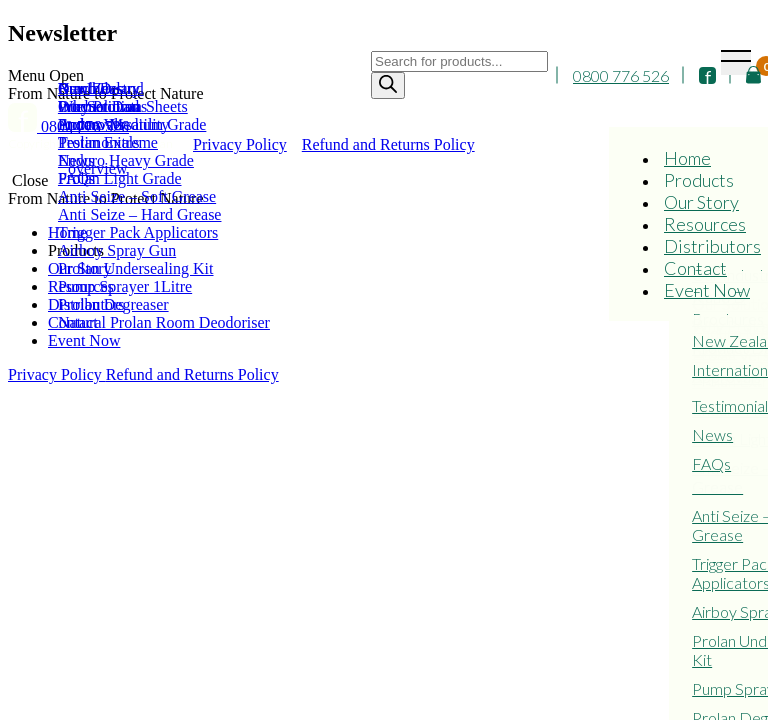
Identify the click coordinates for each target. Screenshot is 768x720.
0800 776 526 (621, 75)
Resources (705, 224)
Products (699, 180)
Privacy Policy (57, 374)
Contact (695, 268)
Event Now (707, 290)
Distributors (712, 246)
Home (687, 158)
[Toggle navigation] (736, 62)
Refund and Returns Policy (192, 374)
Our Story (701, 202)
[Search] (388, 85)
